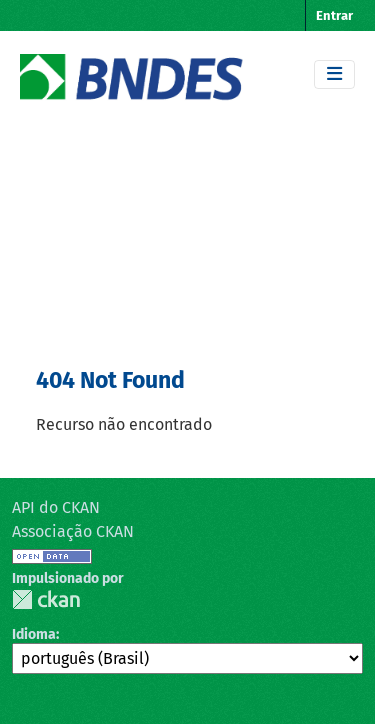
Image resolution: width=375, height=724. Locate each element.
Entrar (334, 15)
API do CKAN (56, 507)
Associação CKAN (73, 531)
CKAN (46, 599)
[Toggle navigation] (334, 74)
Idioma (34, 634)
